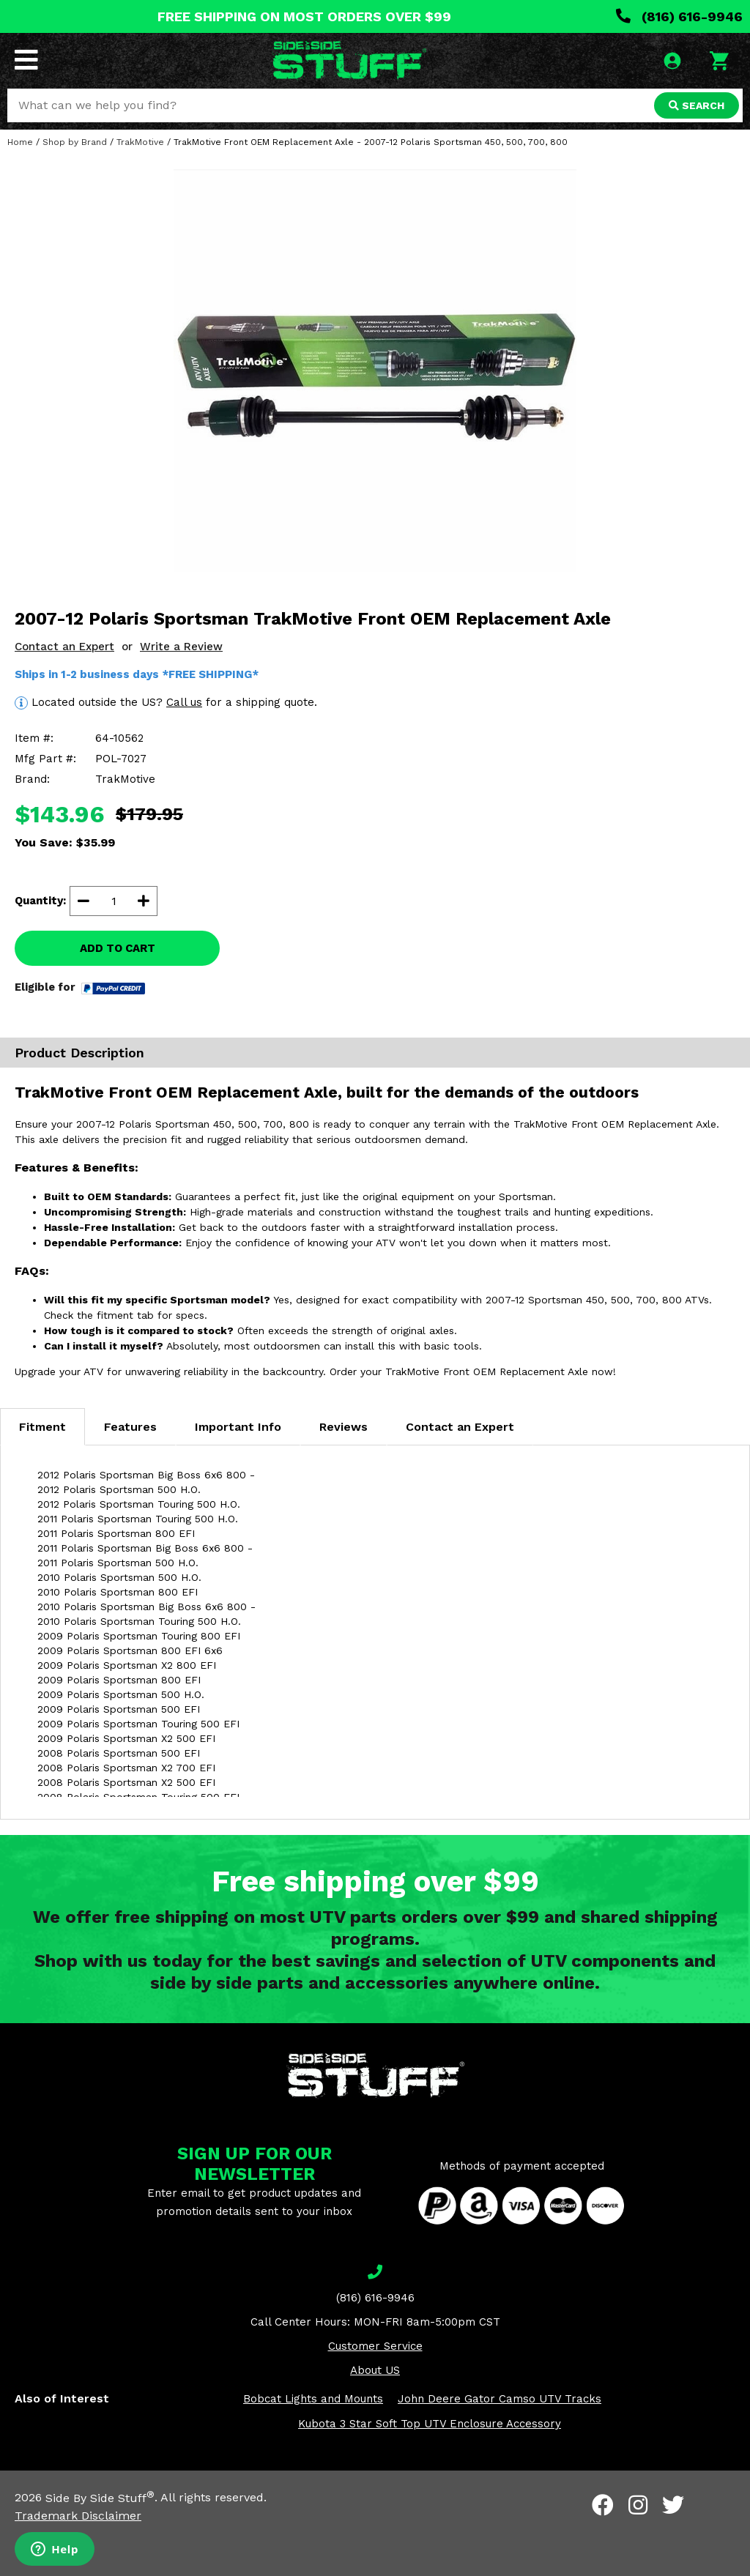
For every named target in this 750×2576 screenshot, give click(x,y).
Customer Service (375, 2346)
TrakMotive (140, 142)
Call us (184, 702)
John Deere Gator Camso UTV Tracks (499, 2398)
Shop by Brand (74, 142)
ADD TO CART (117, 948)
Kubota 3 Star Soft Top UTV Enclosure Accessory (429, 2423)
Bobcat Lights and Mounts (313, 2398)
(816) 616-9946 (679, 16)
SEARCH (696, 105)
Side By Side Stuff (100, 2498)
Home (20, 142)
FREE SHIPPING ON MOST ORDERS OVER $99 (304, 16)
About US (375, 2370)
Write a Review (181, 646)
